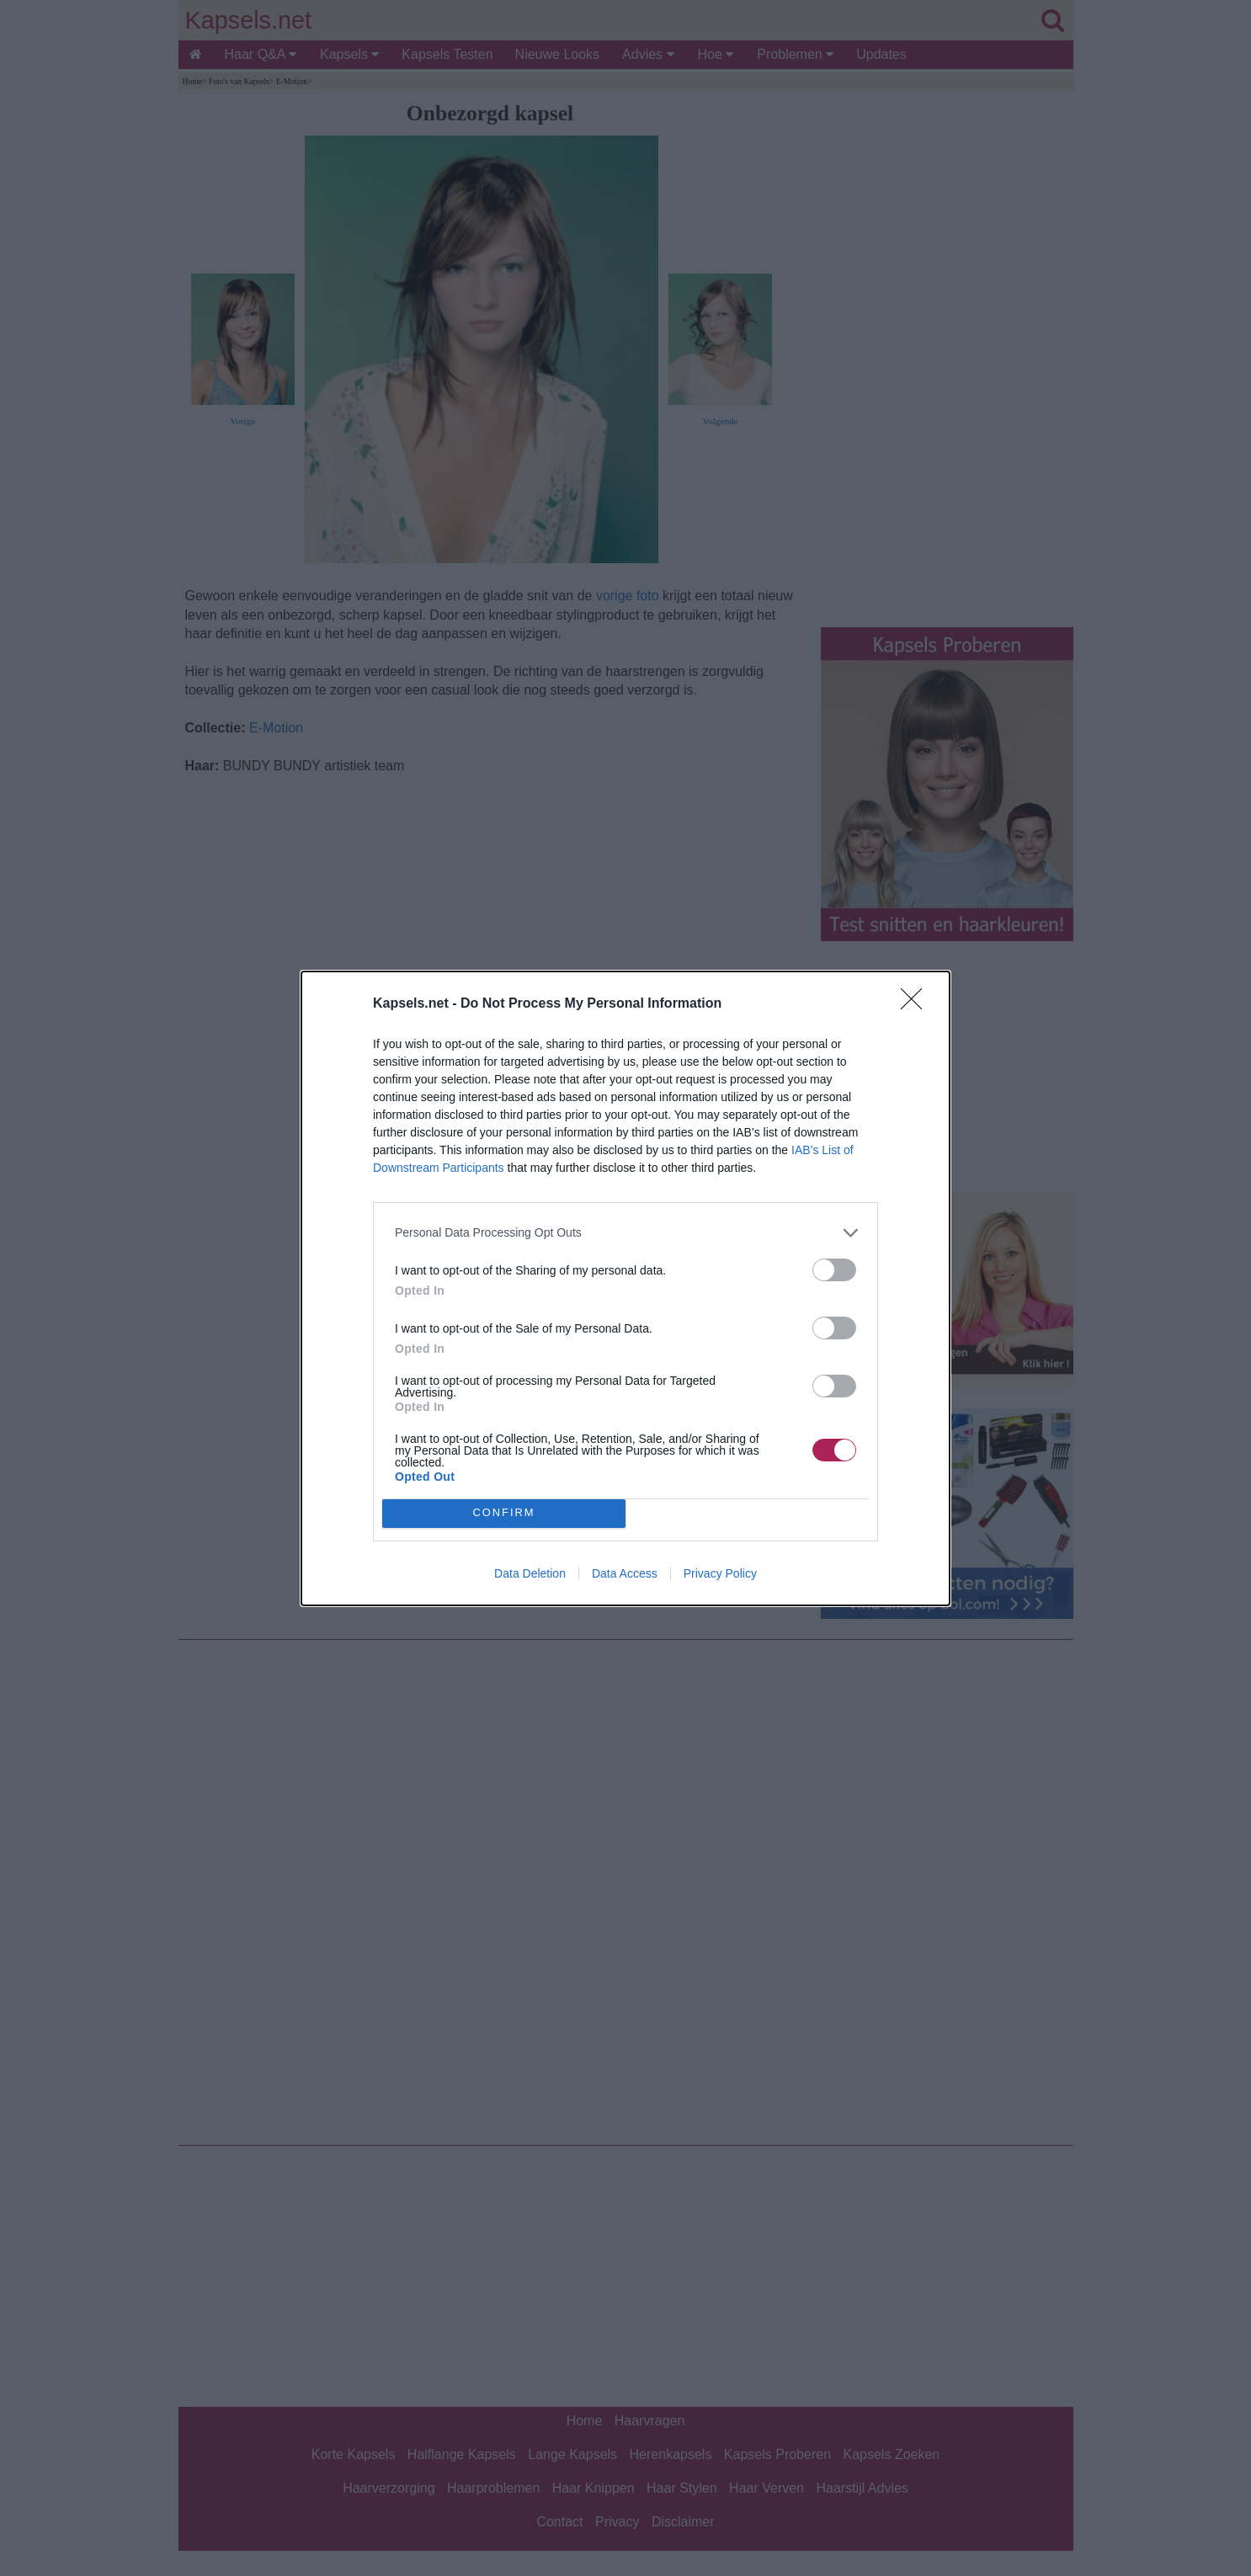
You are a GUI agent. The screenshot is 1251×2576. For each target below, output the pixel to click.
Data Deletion (530, 1573)
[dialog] (625, 1288)
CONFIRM (503, 1513)
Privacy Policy (720, 1573)
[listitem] (625, 1233)
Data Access (624, 1573)
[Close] (917, 1004)
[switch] (834, 1270)
